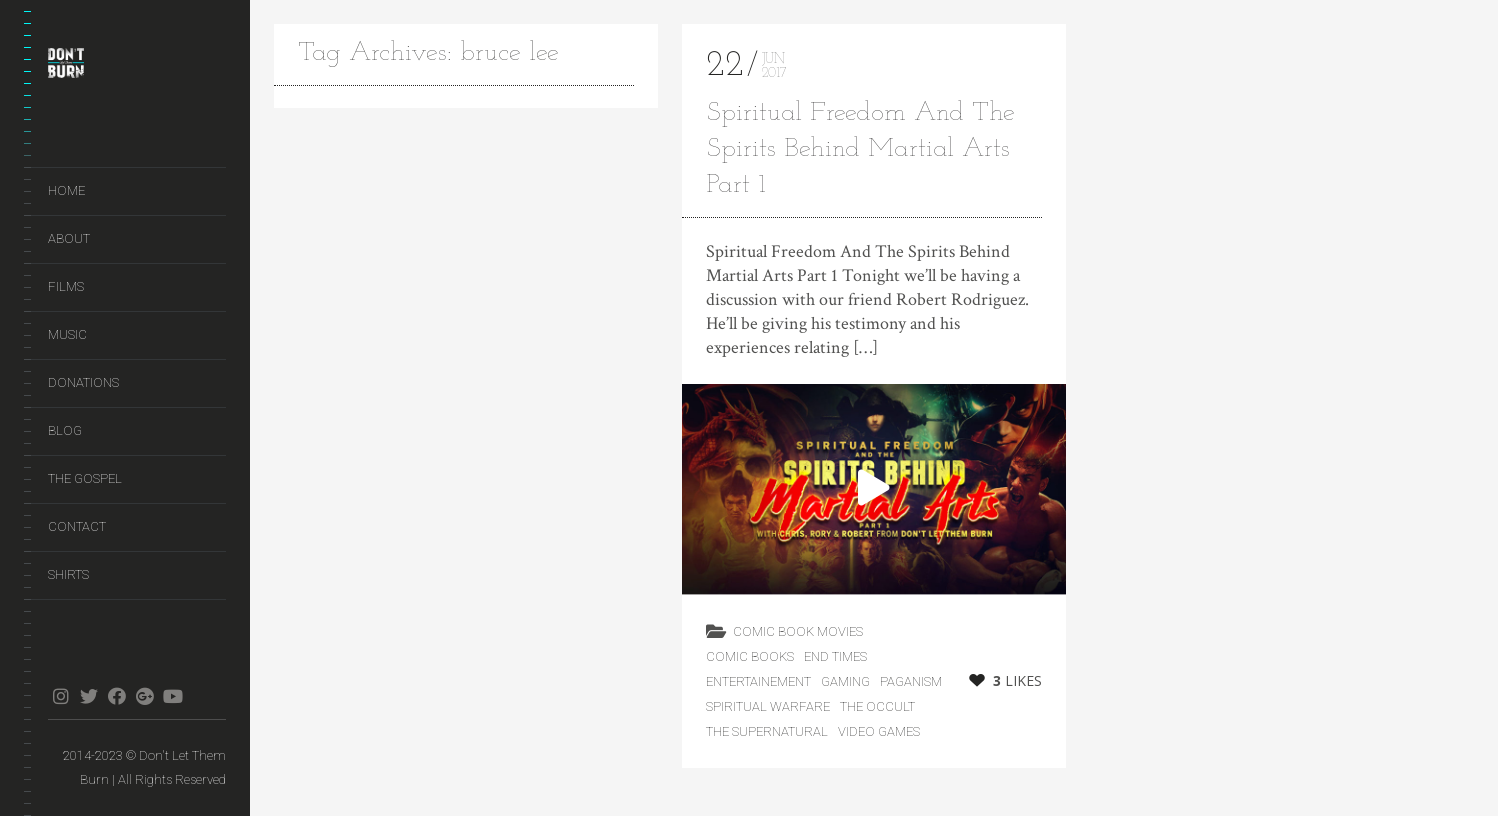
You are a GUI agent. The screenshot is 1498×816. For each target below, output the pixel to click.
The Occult (877, 706)
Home (66, 190)
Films (66, 286)
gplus (144, 696)
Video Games (879, 731)
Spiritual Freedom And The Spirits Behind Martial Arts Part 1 (860, 149)
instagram (60, 696)
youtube (172, 696)
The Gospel (85, 478)
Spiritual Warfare (768, 706)
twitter (88, 696)
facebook (116, 696)
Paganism (911, 681)
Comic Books (750, 656)
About (69, 238)
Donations (83, 382)
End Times (835, 656)
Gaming (845, 681)
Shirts (68, 574)
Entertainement (758, 681)
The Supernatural (767, 731)
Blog (65, 430)
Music (67, 334)
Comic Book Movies (798, 631)
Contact (77, 526)
